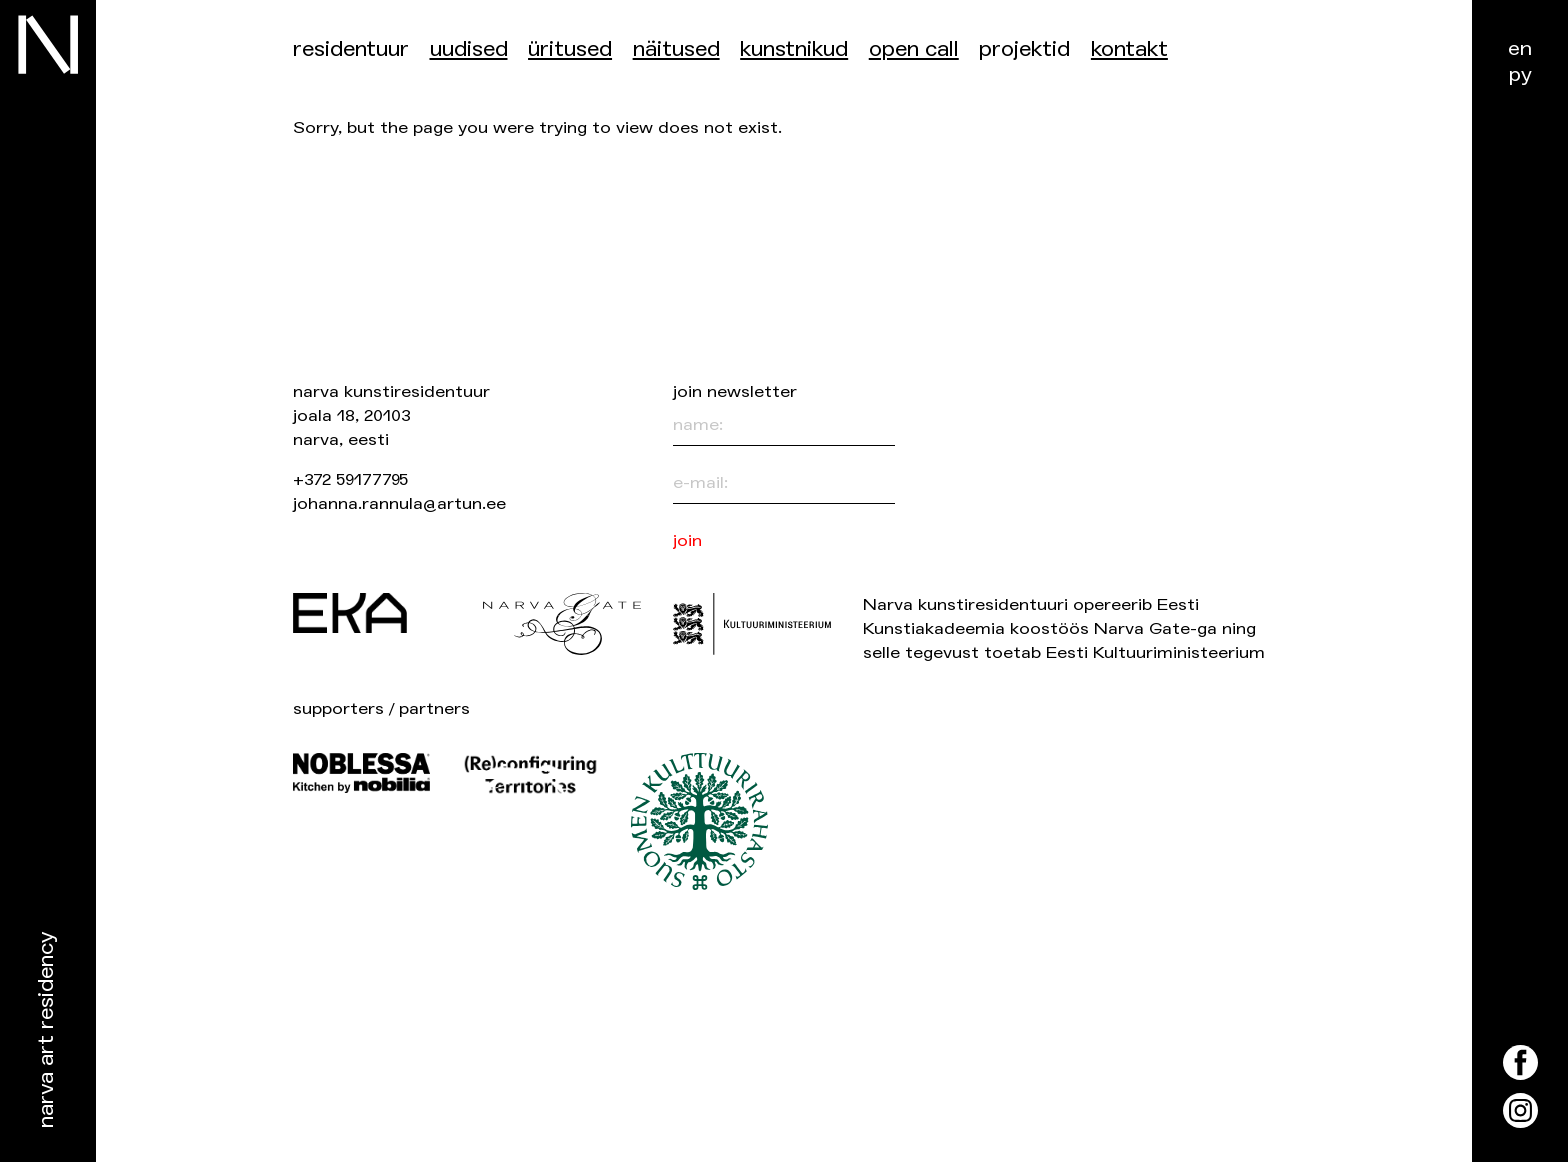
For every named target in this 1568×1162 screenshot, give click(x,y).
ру (1520, 74)
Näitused (676, 49)
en (1520, 48)
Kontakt (1129, 49)
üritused (570, 49)
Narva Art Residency (46, 1030)
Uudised (469, 49)
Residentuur (351, 49)
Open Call (914, 49)
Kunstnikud (794, 49)
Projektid (1024, 49)
